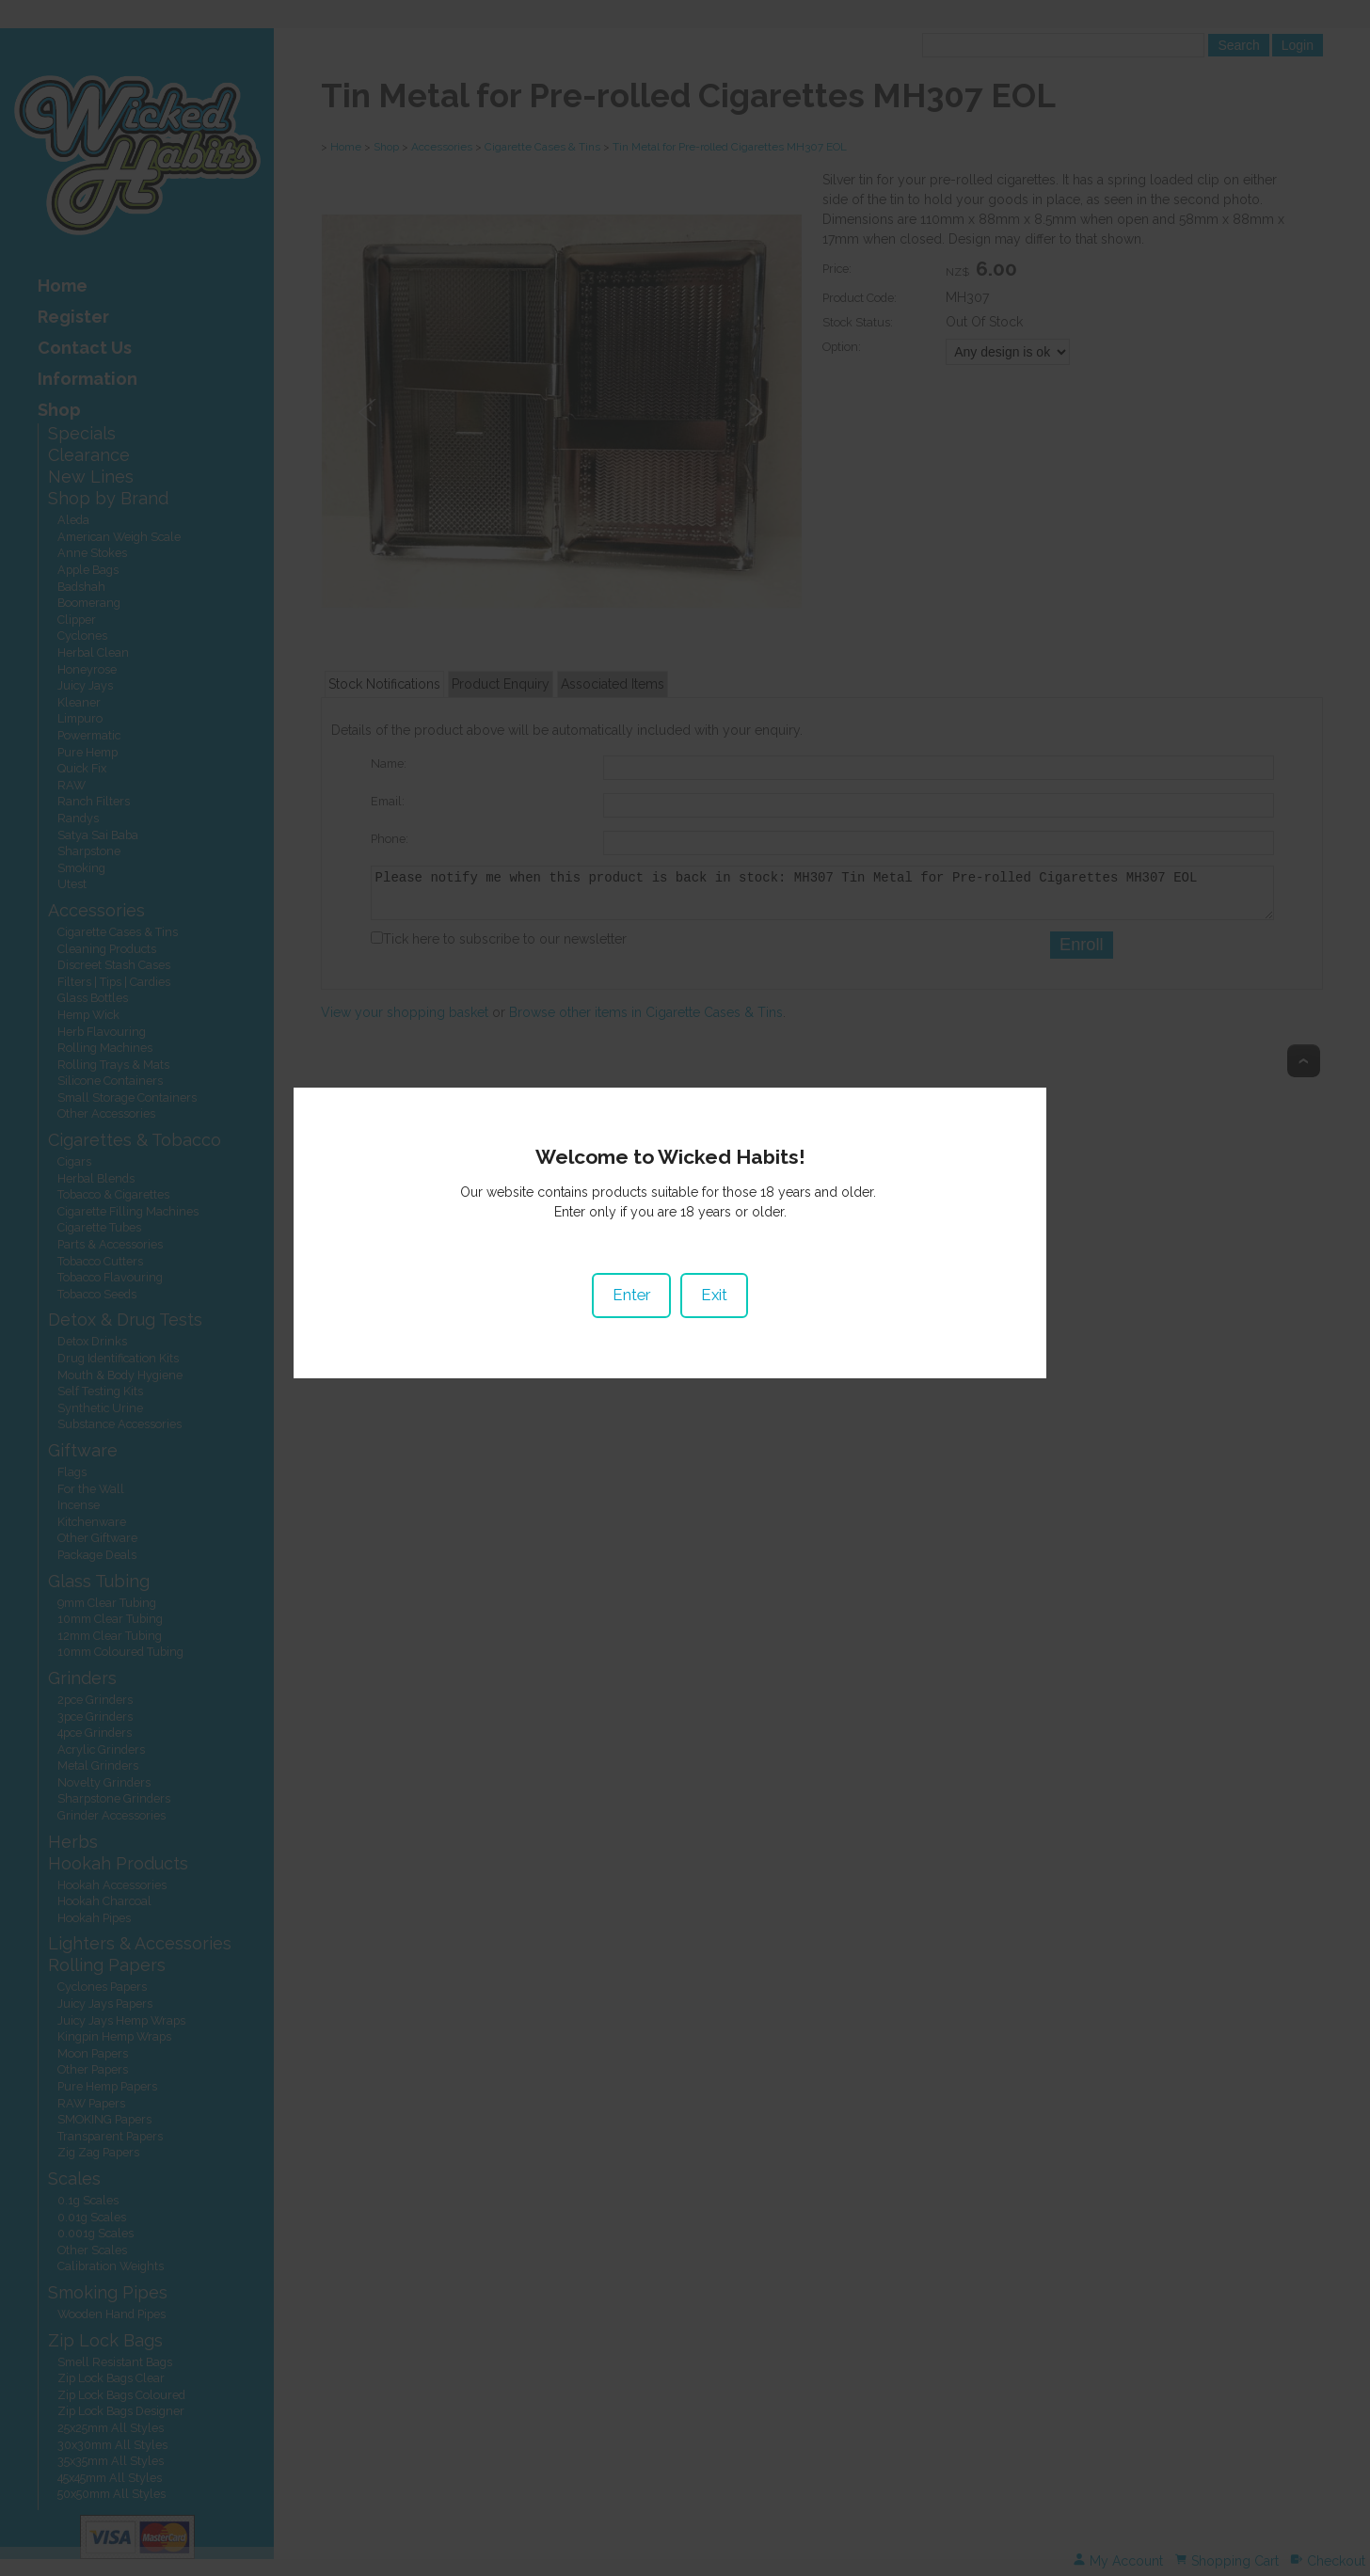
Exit (729, 1308)
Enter (646, 1308)
